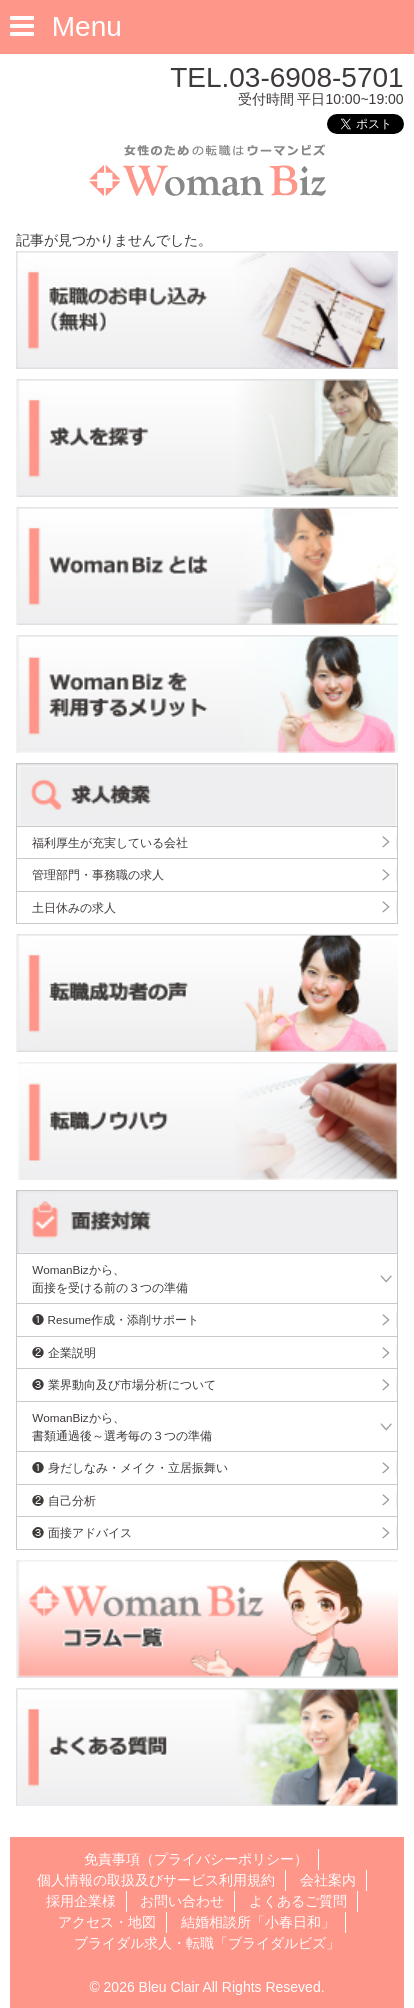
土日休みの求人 (74, 907)
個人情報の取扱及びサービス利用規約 (156, 1880)
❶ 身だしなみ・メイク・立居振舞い (129, 1467)
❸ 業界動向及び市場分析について (123, 1384)
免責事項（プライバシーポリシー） (196, 1859)
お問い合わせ (182, 1901)
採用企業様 (81, 1901)
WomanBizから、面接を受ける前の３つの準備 (110, 1278)
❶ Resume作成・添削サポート (115, 1319)
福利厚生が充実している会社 (110, 842)
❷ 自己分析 (63, 1500)
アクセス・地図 (107, 1922)
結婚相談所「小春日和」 (258, 1922)
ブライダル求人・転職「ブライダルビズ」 (207, 1943)
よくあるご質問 (298, 1901)
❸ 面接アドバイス (81, 1532)
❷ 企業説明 (63, 1352)
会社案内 (328, 1880)
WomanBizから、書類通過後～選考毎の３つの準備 (122, 1426)
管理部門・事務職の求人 (98, 874)
